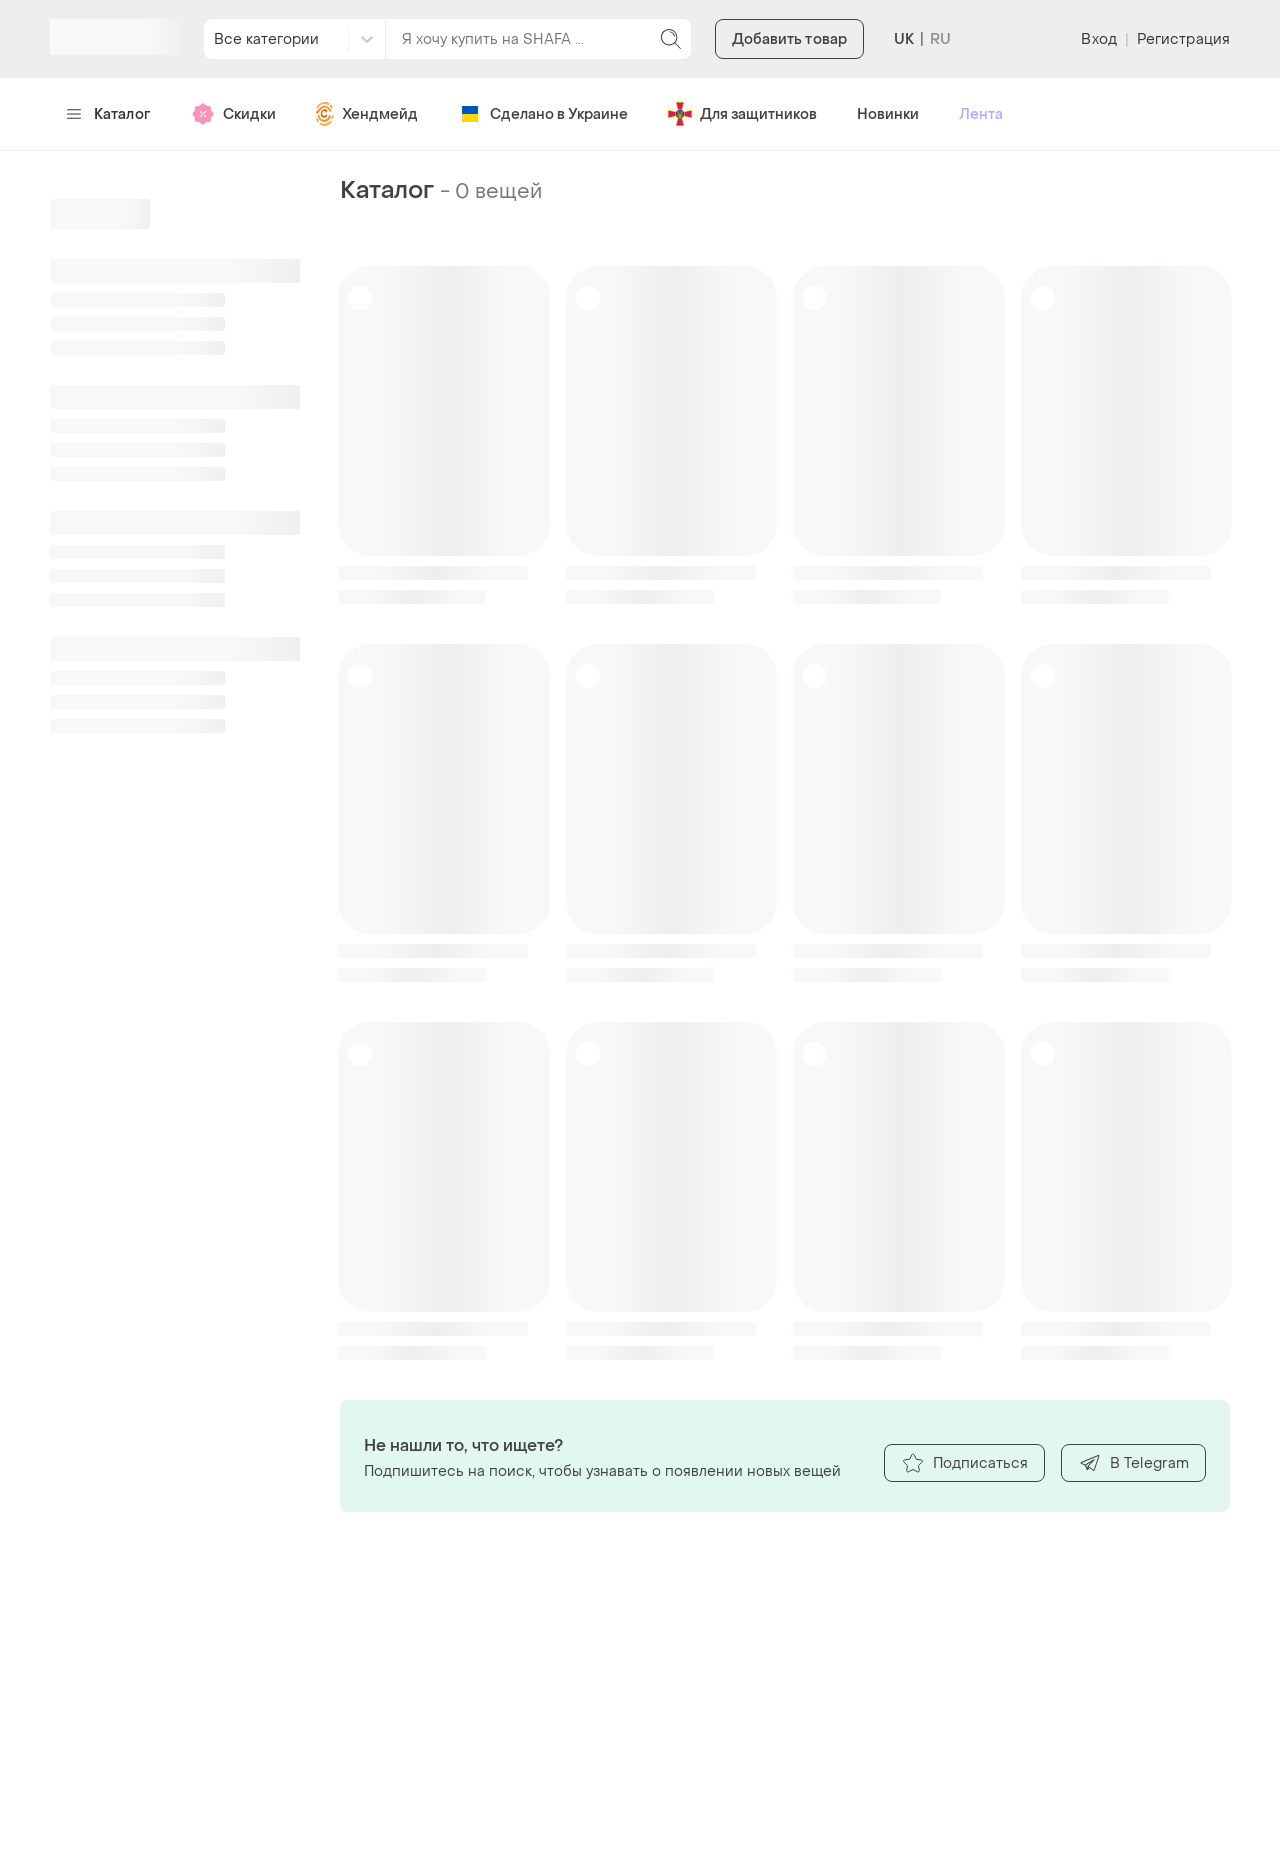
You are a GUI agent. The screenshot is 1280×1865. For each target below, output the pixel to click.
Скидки (233, 114)
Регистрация (1183, 39)
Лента (981, 114)
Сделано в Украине (543, 114)
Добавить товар (789, 39)
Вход (1098, 39)
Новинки (888, 114)
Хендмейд (367, 114)
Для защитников (742, 114)
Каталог (108, 114)
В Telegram (1133, 1463)
